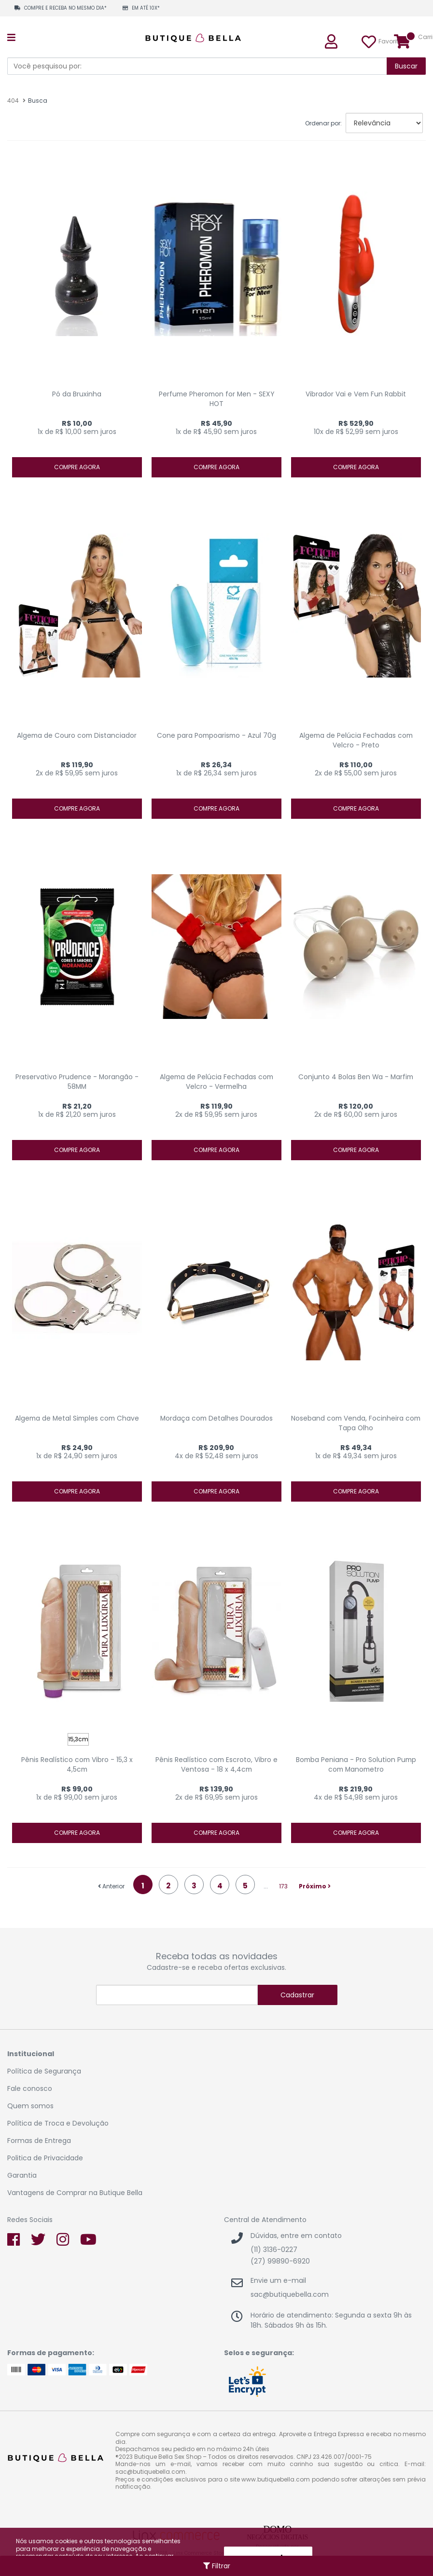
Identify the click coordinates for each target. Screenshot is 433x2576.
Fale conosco (29, 2088)
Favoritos (370, 41)
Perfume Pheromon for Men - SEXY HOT (216, 399)
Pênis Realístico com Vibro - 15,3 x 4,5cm (77, 1764)
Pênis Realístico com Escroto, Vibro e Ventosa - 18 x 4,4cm (216, 1764)
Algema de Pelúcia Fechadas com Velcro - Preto (356, 740)
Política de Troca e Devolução (58, 2123)
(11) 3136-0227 (274, 2249)
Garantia (22, 2175)
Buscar (406, 66)
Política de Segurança (44, 2071)
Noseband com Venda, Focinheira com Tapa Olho (355, 1423)
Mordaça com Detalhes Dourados (216, 1418)
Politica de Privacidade (45, 2158)
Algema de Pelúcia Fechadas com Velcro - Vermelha (216, 1081)
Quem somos (30, 2106)
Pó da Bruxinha (76, 394)
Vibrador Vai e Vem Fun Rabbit (356, 394)
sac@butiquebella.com (290, 2294)
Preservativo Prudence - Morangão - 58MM (77, 1081)
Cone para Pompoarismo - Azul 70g (216, 735)
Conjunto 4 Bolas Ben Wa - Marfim (355, 1077)
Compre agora (77, 467)
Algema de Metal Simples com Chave (77, 1418)
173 (283, 1886)
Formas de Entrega (39, 2140)
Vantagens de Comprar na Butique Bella (74, 2192)
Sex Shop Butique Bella (198, 38)
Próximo (315, 1886)
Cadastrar (297, 1995)
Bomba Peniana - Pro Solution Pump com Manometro (356, 1764)
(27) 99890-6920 (280, 2261)
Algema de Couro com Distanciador (77, 735)
